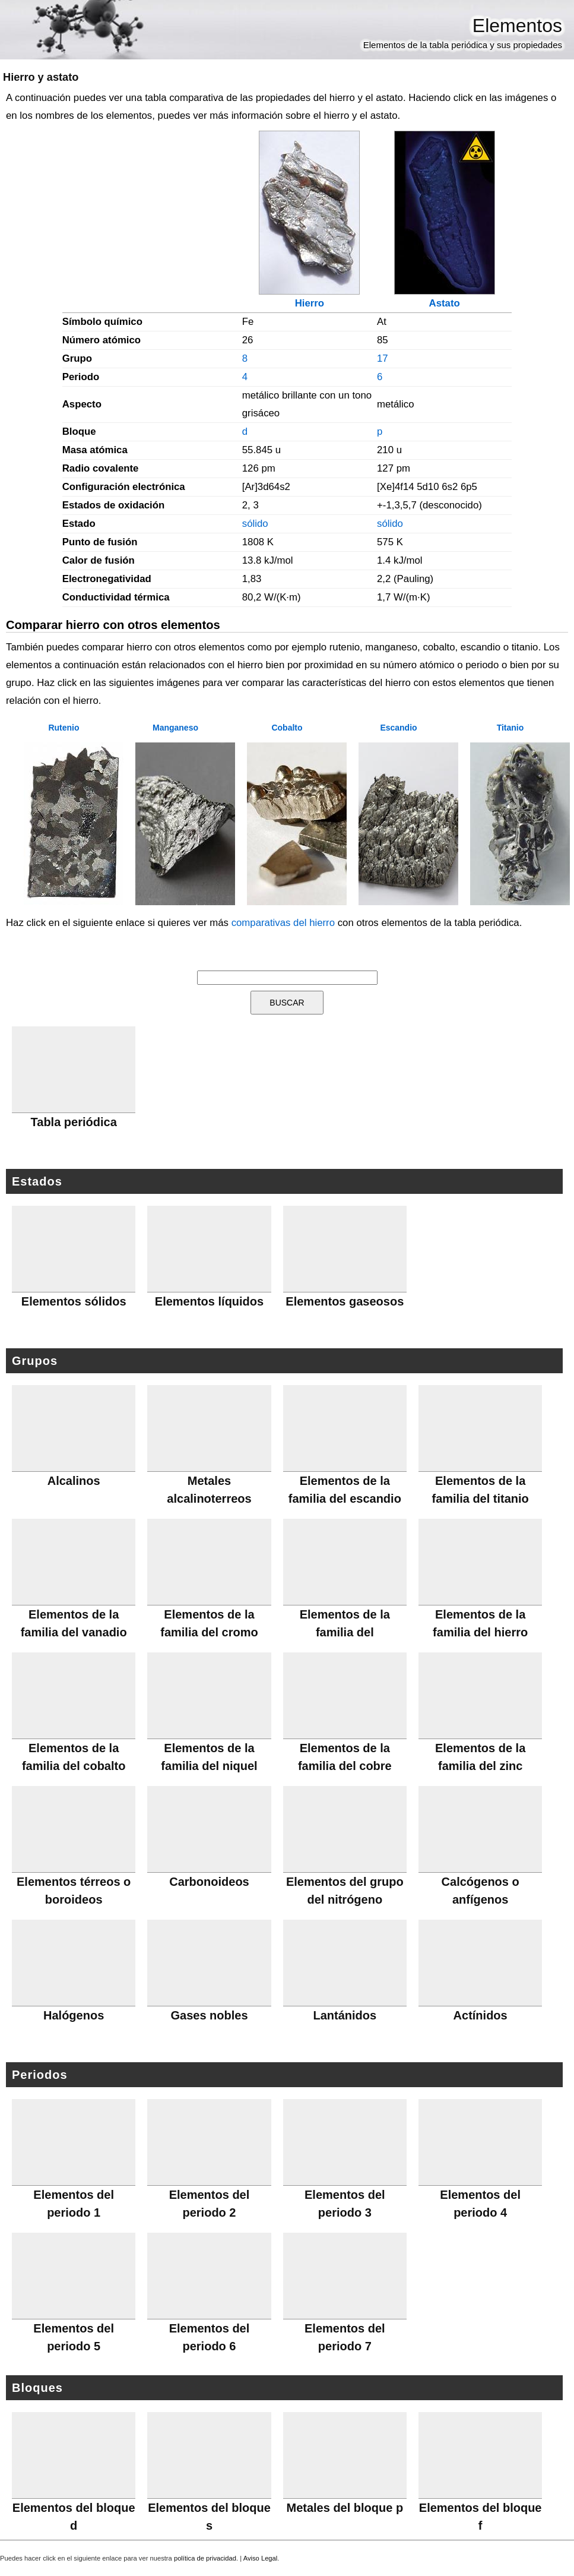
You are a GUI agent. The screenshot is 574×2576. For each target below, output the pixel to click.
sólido (255, 523)
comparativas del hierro (283, 922)
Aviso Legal (260, 2558)
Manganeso (175, 727)
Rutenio (63, 727)
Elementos (517, 25)
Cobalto (286, 727)
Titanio (510, 727)
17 (382, 358)
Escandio (398, 727)
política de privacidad (205, 2558)
